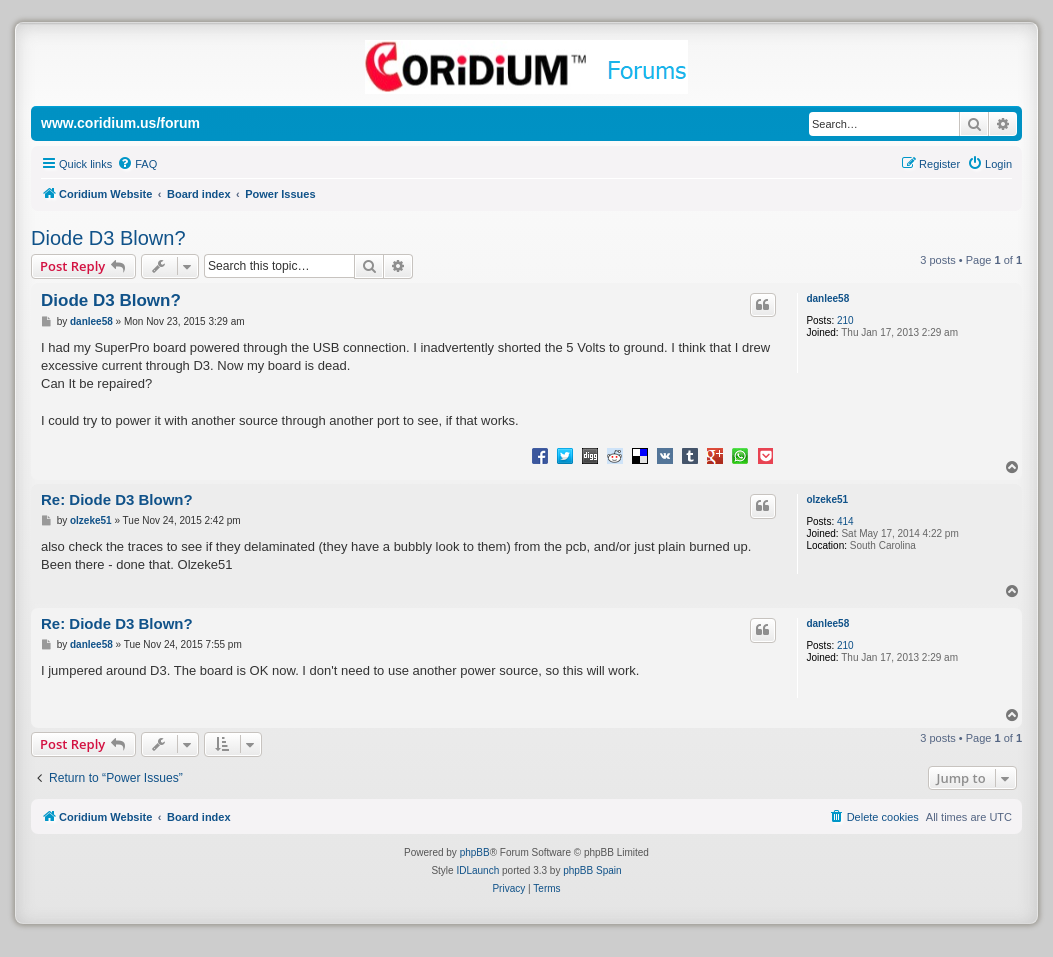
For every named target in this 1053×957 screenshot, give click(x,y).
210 (845, 320)
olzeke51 (827, 499)
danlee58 (827, 298)
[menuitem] (137, 164)
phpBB (475, 852)
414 (845, 521)
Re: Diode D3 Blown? (117, 499)
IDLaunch (477, 870)
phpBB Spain (592, 870)
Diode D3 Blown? (108, 238)
